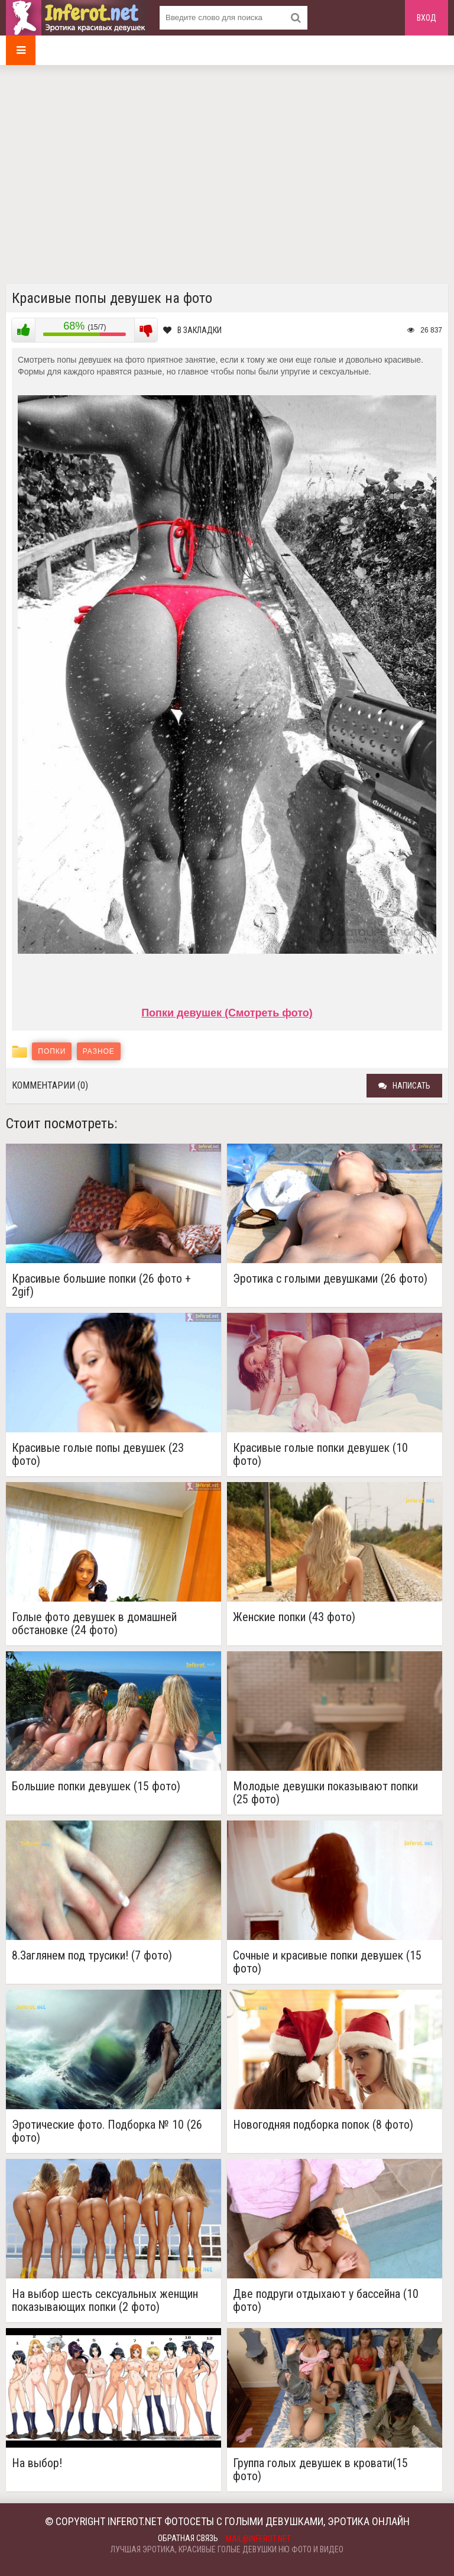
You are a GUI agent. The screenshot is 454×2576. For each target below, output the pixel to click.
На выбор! (37, 2463)
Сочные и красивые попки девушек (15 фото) (327, 1962)
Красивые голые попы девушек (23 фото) (98, 1454)
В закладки (192, 330)
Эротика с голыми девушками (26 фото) (330, 1279)
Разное (99, 1051)
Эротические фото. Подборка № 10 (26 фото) (107, 2131)
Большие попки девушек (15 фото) (96, 1786)
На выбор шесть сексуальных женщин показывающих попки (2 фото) (105, 2300)
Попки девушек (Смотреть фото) (227, 1013)
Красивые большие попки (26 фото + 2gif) (101, 1285)
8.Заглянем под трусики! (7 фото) (92, 1955)
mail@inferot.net (258, 2538)
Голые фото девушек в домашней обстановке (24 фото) (94, 1623)
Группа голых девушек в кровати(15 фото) (320, 2469)
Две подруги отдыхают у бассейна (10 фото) (326, 2300)
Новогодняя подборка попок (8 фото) (323, 2125)
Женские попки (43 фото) (294, 1617)
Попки (52, 1051)
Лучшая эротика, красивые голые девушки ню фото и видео (227, 2549)
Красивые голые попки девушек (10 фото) (320, 1454)
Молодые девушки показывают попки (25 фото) (325, 1793)
